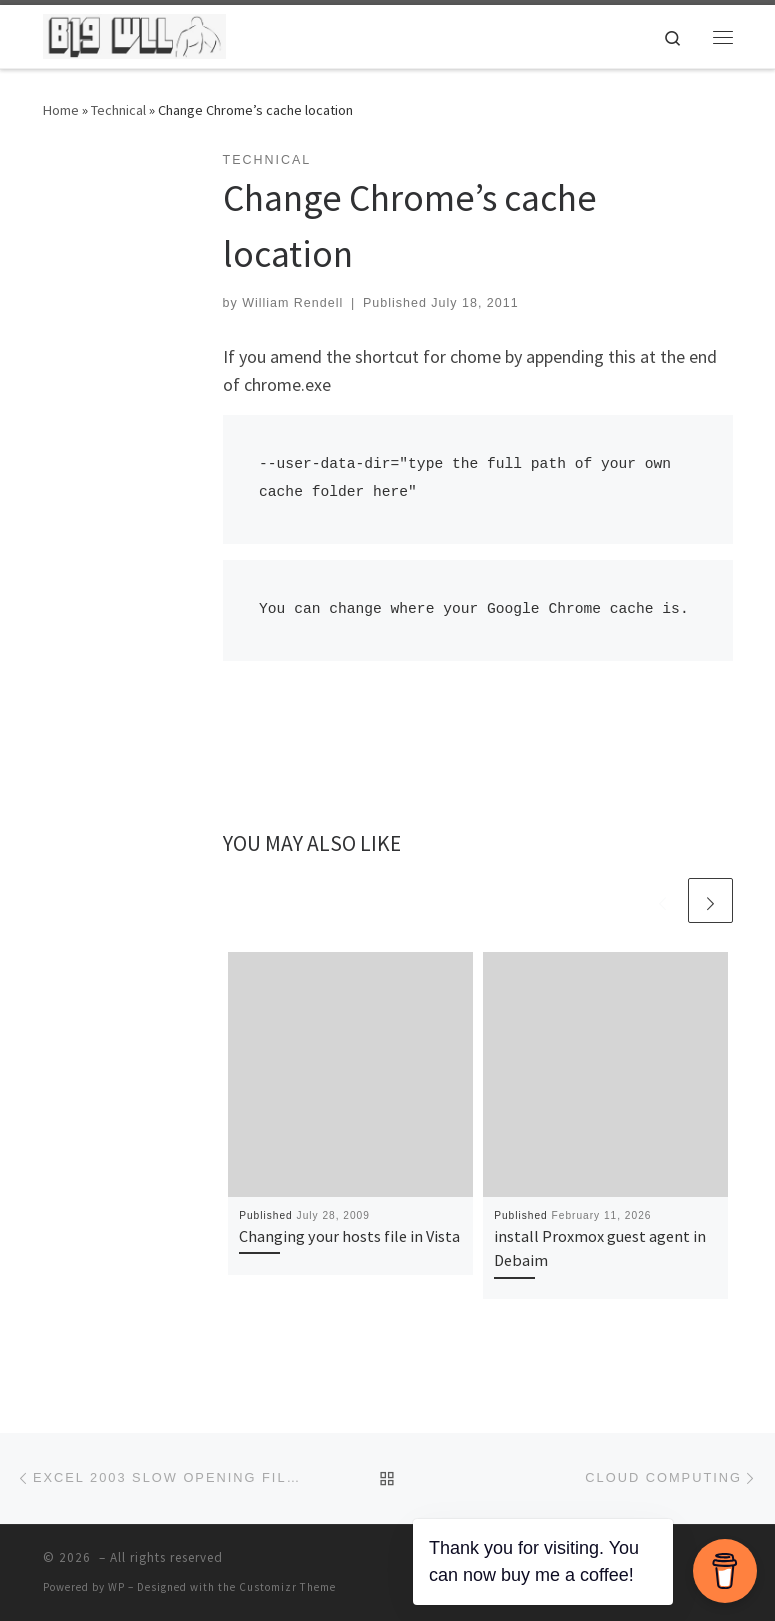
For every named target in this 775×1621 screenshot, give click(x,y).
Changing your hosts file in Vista (349, 1236)
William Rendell (292, 303)
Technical (118, 110)
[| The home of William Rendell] (135, 34)
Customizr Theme (287, 1587)
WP (116, 1587)
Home (61, 110)
